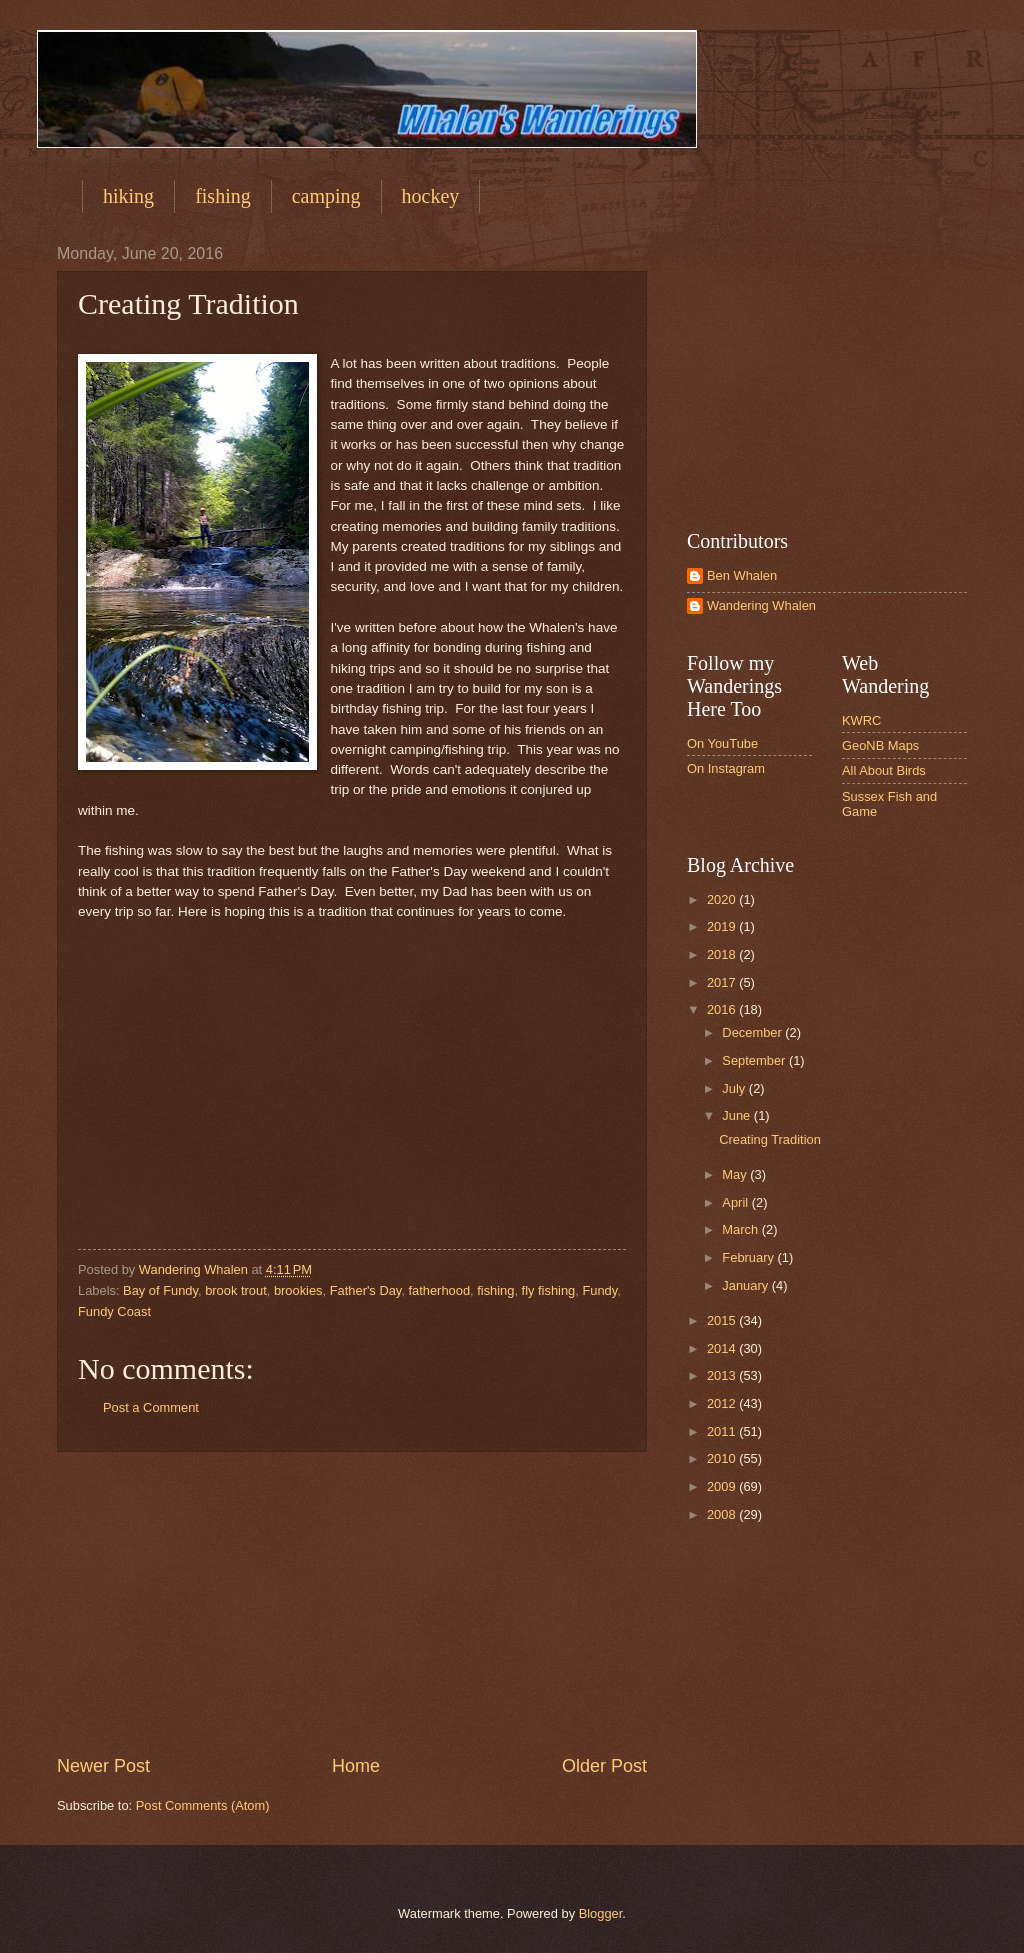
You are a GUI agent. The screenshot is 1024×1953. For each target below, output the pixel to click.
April (736, 1202)
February (749, 1257)
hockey (431, 196)
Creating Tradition (770, 1139)
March (741, 1229)
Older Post (604, 1766)
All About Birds (884, 770)
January (746, 1285)
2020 (723, 899)
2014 (723, 1348)
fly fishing (549, 1290)
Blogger (601, 1913)
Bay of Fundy (160, 1290)
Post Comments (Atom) (203, 1805)
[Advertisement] (352, 1603)
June (738, 1115)
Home (356, 1766)
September (755, 1060)
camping (326, 196)
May (736, 1174)
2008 (723, 1514)
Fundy (599, 1290)
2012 (723, 1403)
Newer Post (103, 1766)
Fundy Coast (114, 1311)
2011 (723, 1431)
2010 (723, 1458)
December (753, 1032)
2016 (723, 1009)
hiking (128, 196)
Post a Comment (151, 1407)
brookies (298, 1290)
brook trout (236, 1290)
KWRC (861, 720)
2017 (723, 982)
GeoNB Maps (880, 745)
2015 (723, 1320)
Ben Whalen (742, 575)
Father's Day (366, 1290)
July (735, 1088)
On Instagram (726, 768)
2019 (723, 926)
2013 (723, 1375)
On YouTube (722, 743)
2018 (723, 954)
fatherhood (439, 1290)
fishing (223, 196)
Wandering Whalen (761, 605)
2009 (723, 1486)
